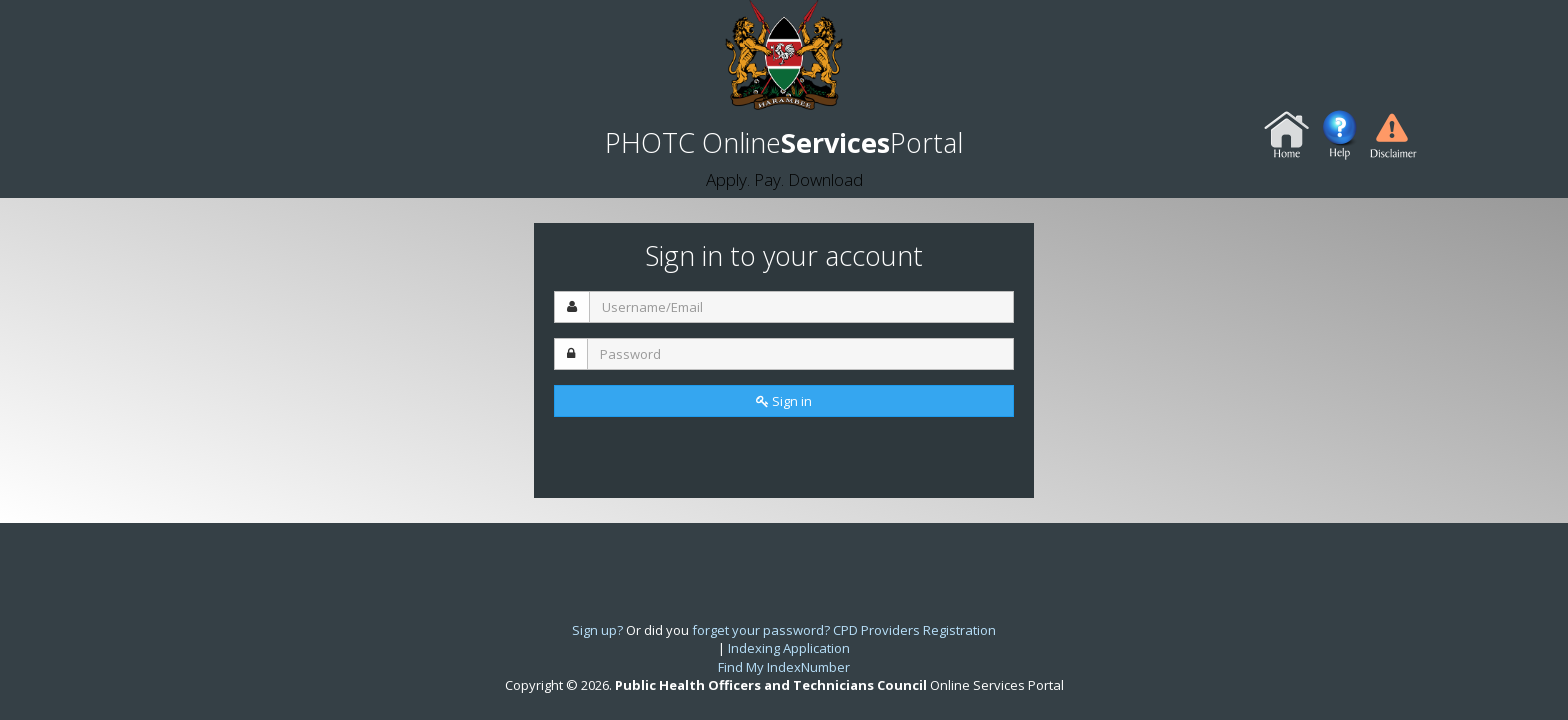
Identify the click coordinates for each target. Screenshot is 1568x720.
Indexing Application (789, 648)
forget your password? (761, 630)
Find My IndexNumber (784, 667)
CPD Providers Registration (914, 630)
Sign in (784, 401)
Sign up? (597, 630)
